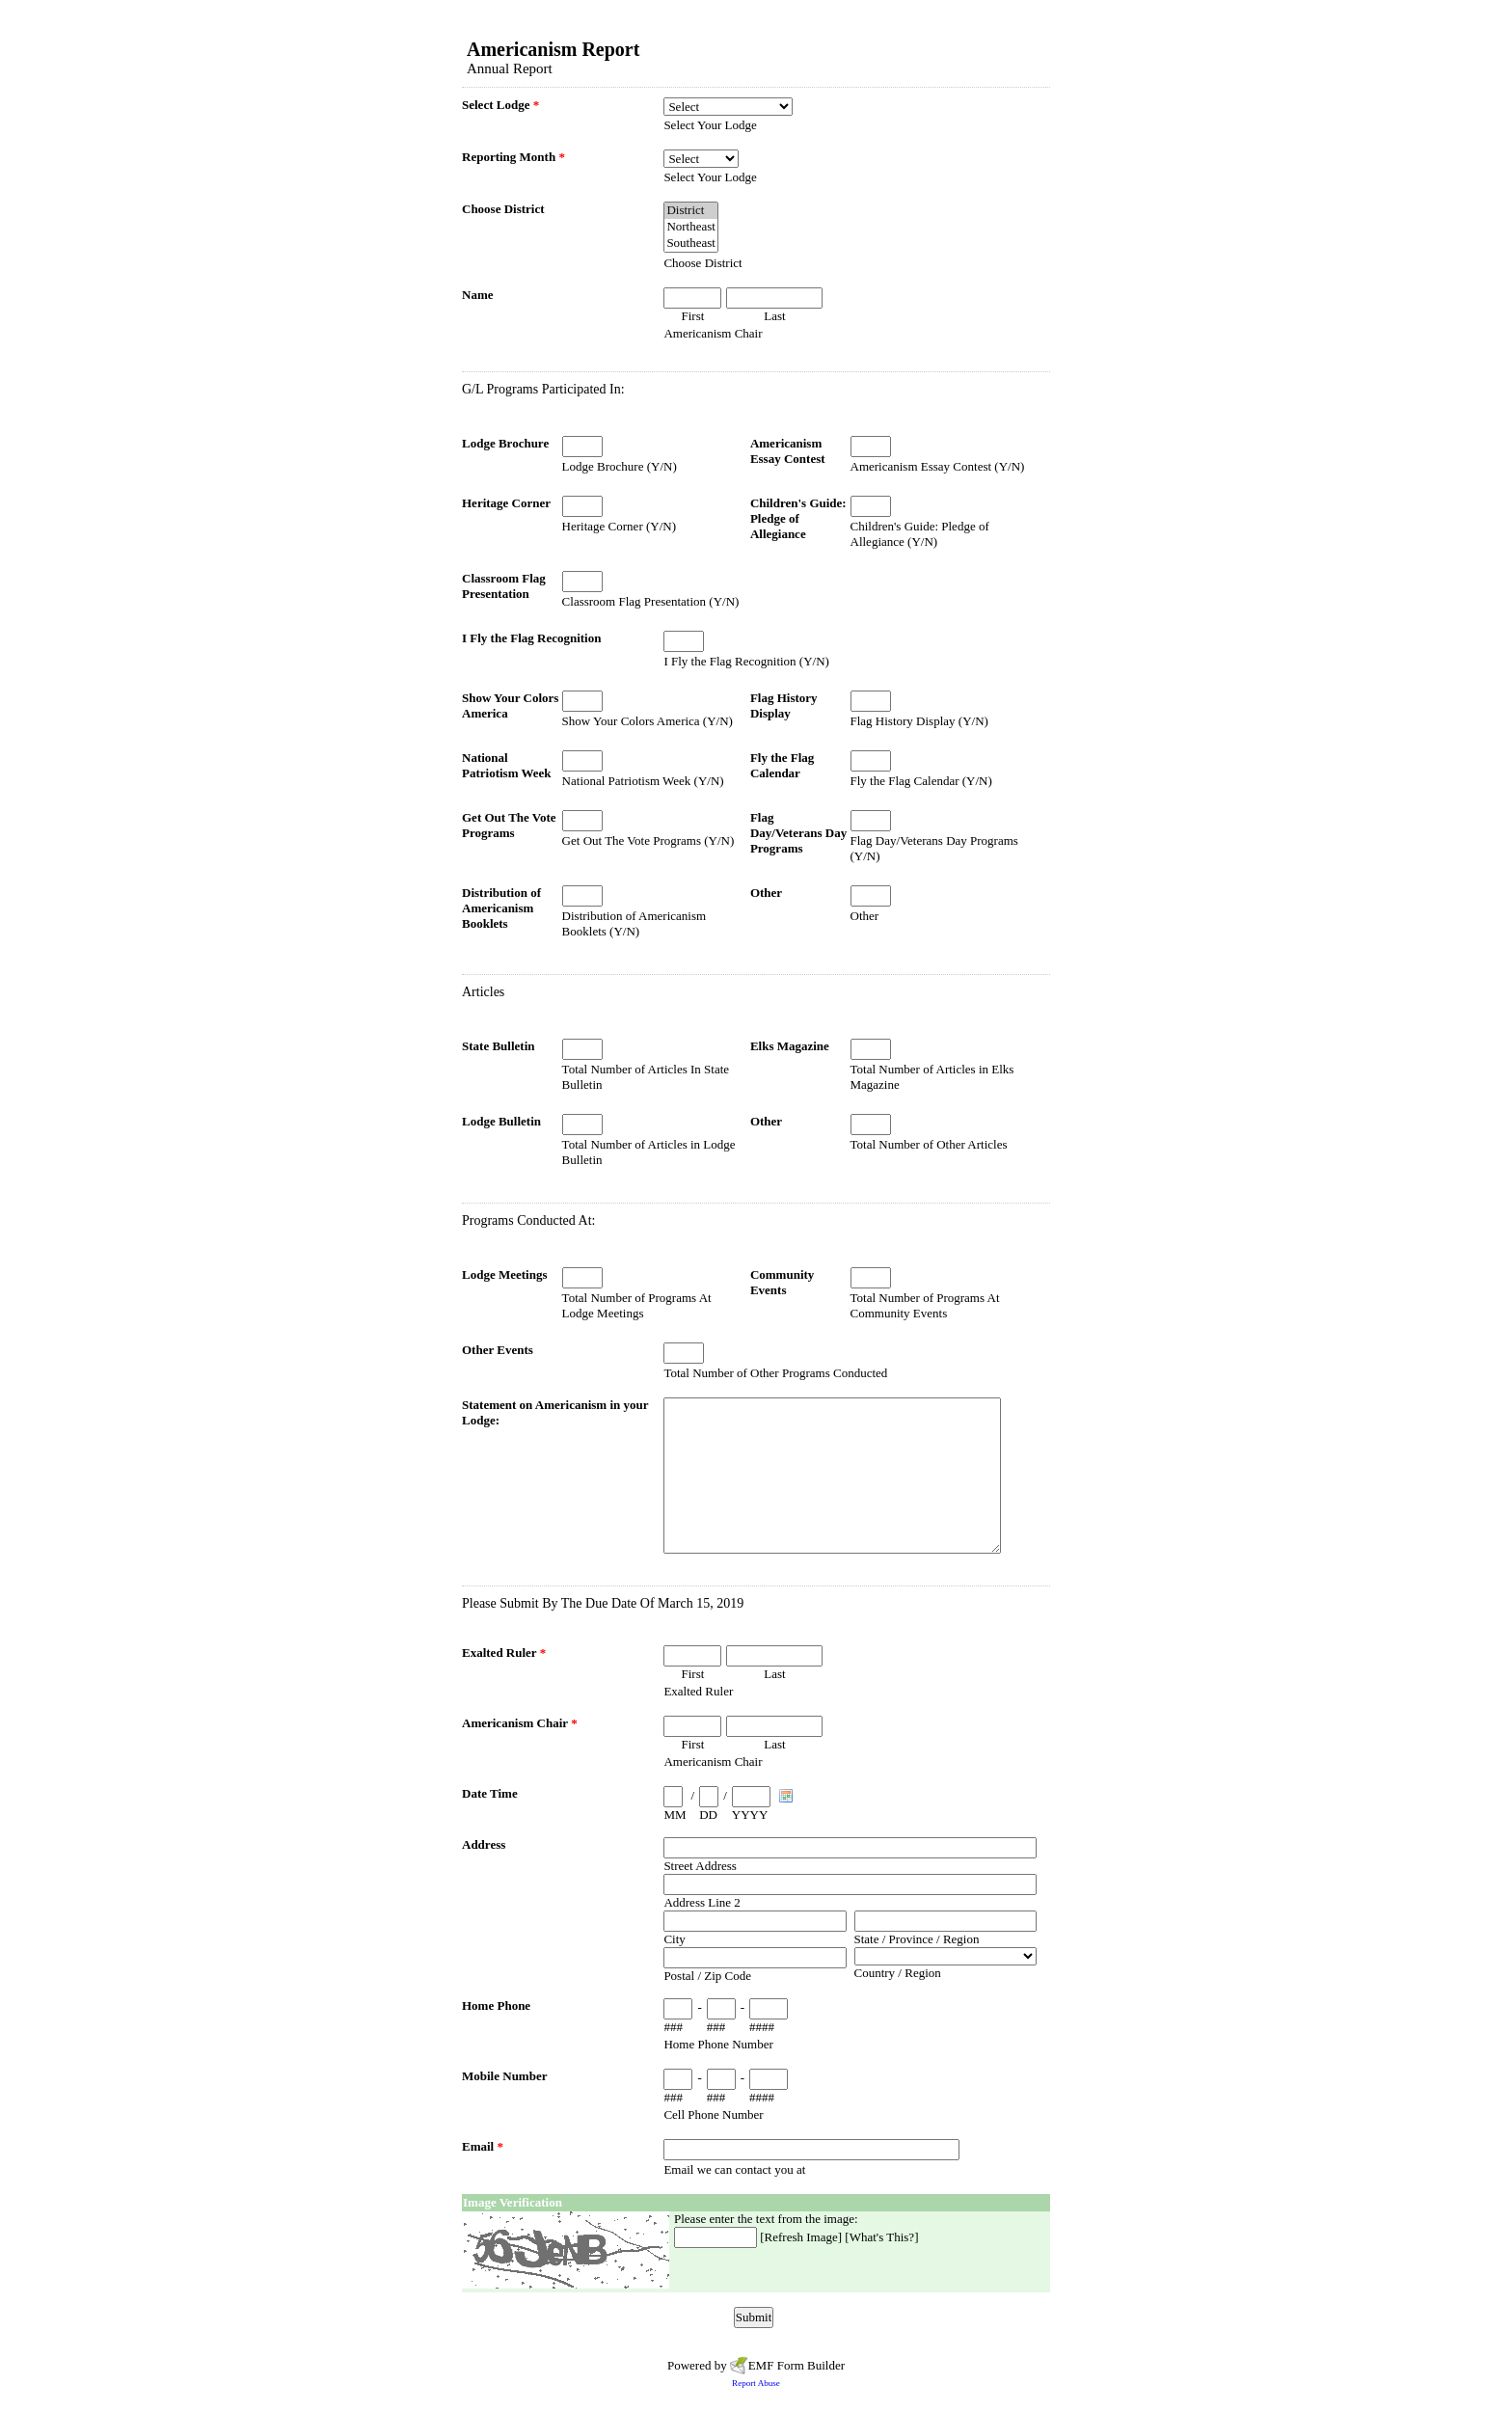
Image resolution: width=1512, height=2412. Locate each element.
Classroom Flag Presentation (504, 586)
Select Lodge (500, 104)
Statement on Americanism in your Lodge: (555, 1412)
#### (761, 2026)
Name (478, 294)
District (690, 211)
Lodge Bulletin (501, 1121)
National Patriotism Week (507, 765)
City (674, 1939)
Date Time (490, 1793)
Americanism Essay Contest (787, 451)
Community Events (782, 1282)
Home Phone (496, 2005)
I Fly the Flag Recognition (531, 638)
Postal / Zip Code (707, 1975)
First (692, 316)
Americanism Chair (520, 1723)
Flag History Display (784, 705)
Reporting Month (513, 156)
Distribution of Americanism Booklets (501, 908)
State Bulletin (498, 1046)
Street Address (699, 1865)
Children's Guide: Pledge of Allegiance (798, 518)
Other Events (497, 1349)
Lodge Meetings (504, 1274)
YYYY (750, 1814)
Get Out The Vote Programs (509, 825)
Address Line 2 (701, 1902)
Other (766, 892)
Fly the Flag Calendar (782, 765)
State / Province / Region (917, 1939)
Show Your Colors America (510, 705)
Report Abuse (756, 2383)
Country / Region (897, 1972)
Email (482, 2146)
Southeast (690, 243)
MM (674, 1814)
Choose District (503, 209)
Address (483, 1844)
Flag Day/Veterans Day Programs (798, 832)
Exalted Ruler (504, 1652)
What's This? (882, 2237)
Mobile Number (504, 2076)
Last (774, 316)
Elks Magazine (789, 1046)
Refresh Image (801, 2237)
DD (708, 1814)
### (673, 2026)
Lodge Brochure (505, 443)
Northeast (690, 227)
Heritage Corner (506, 503)
